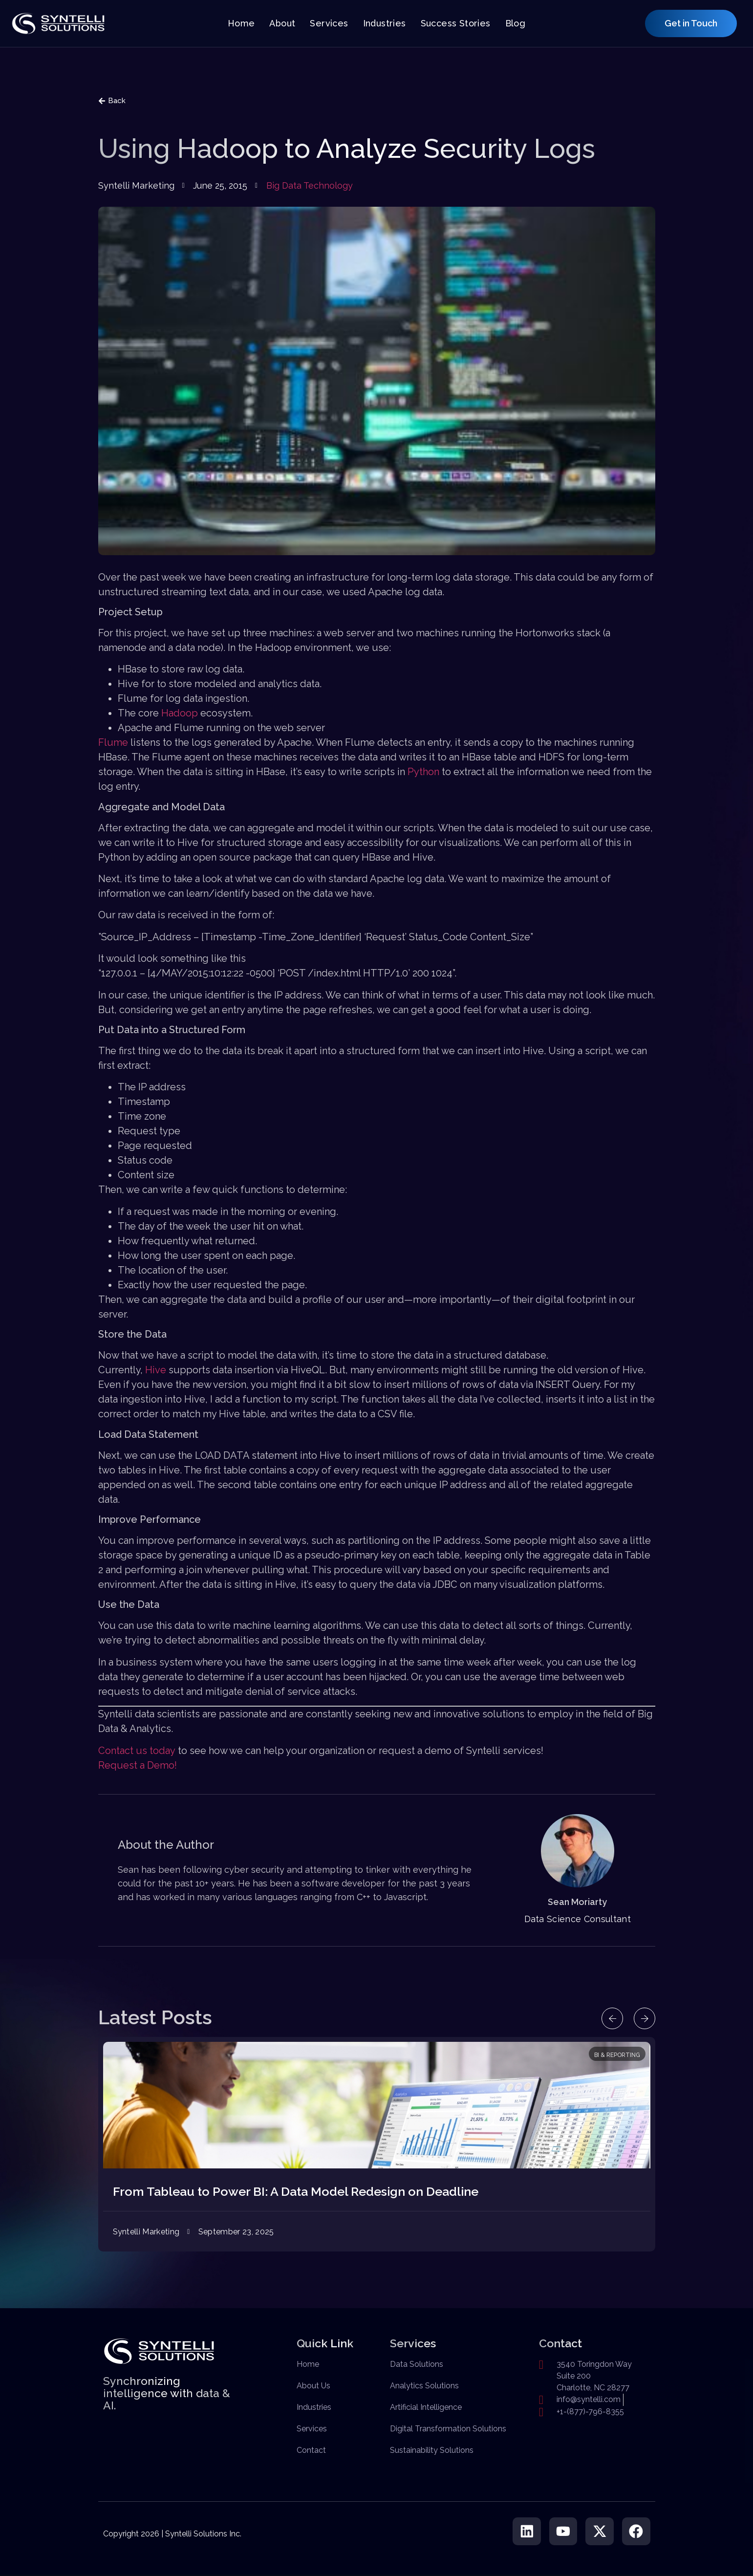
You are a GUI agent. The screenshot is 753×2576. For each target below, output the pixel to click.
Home (241, 23)
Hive (155, 1370)
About (282, 23)
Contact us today (136, 1750)
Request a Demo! (137, 1765)
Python (423, 772)
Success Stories (456, 23)
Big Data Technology (309, 185)
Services (329, 23)
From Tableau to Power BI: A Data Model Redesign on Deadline (295, 2191)
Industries (384, 23)
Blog (515, 23)
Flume (113, 742)
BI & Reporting (617, 2055)
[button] (610, 2018)
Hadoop (179, 713)
